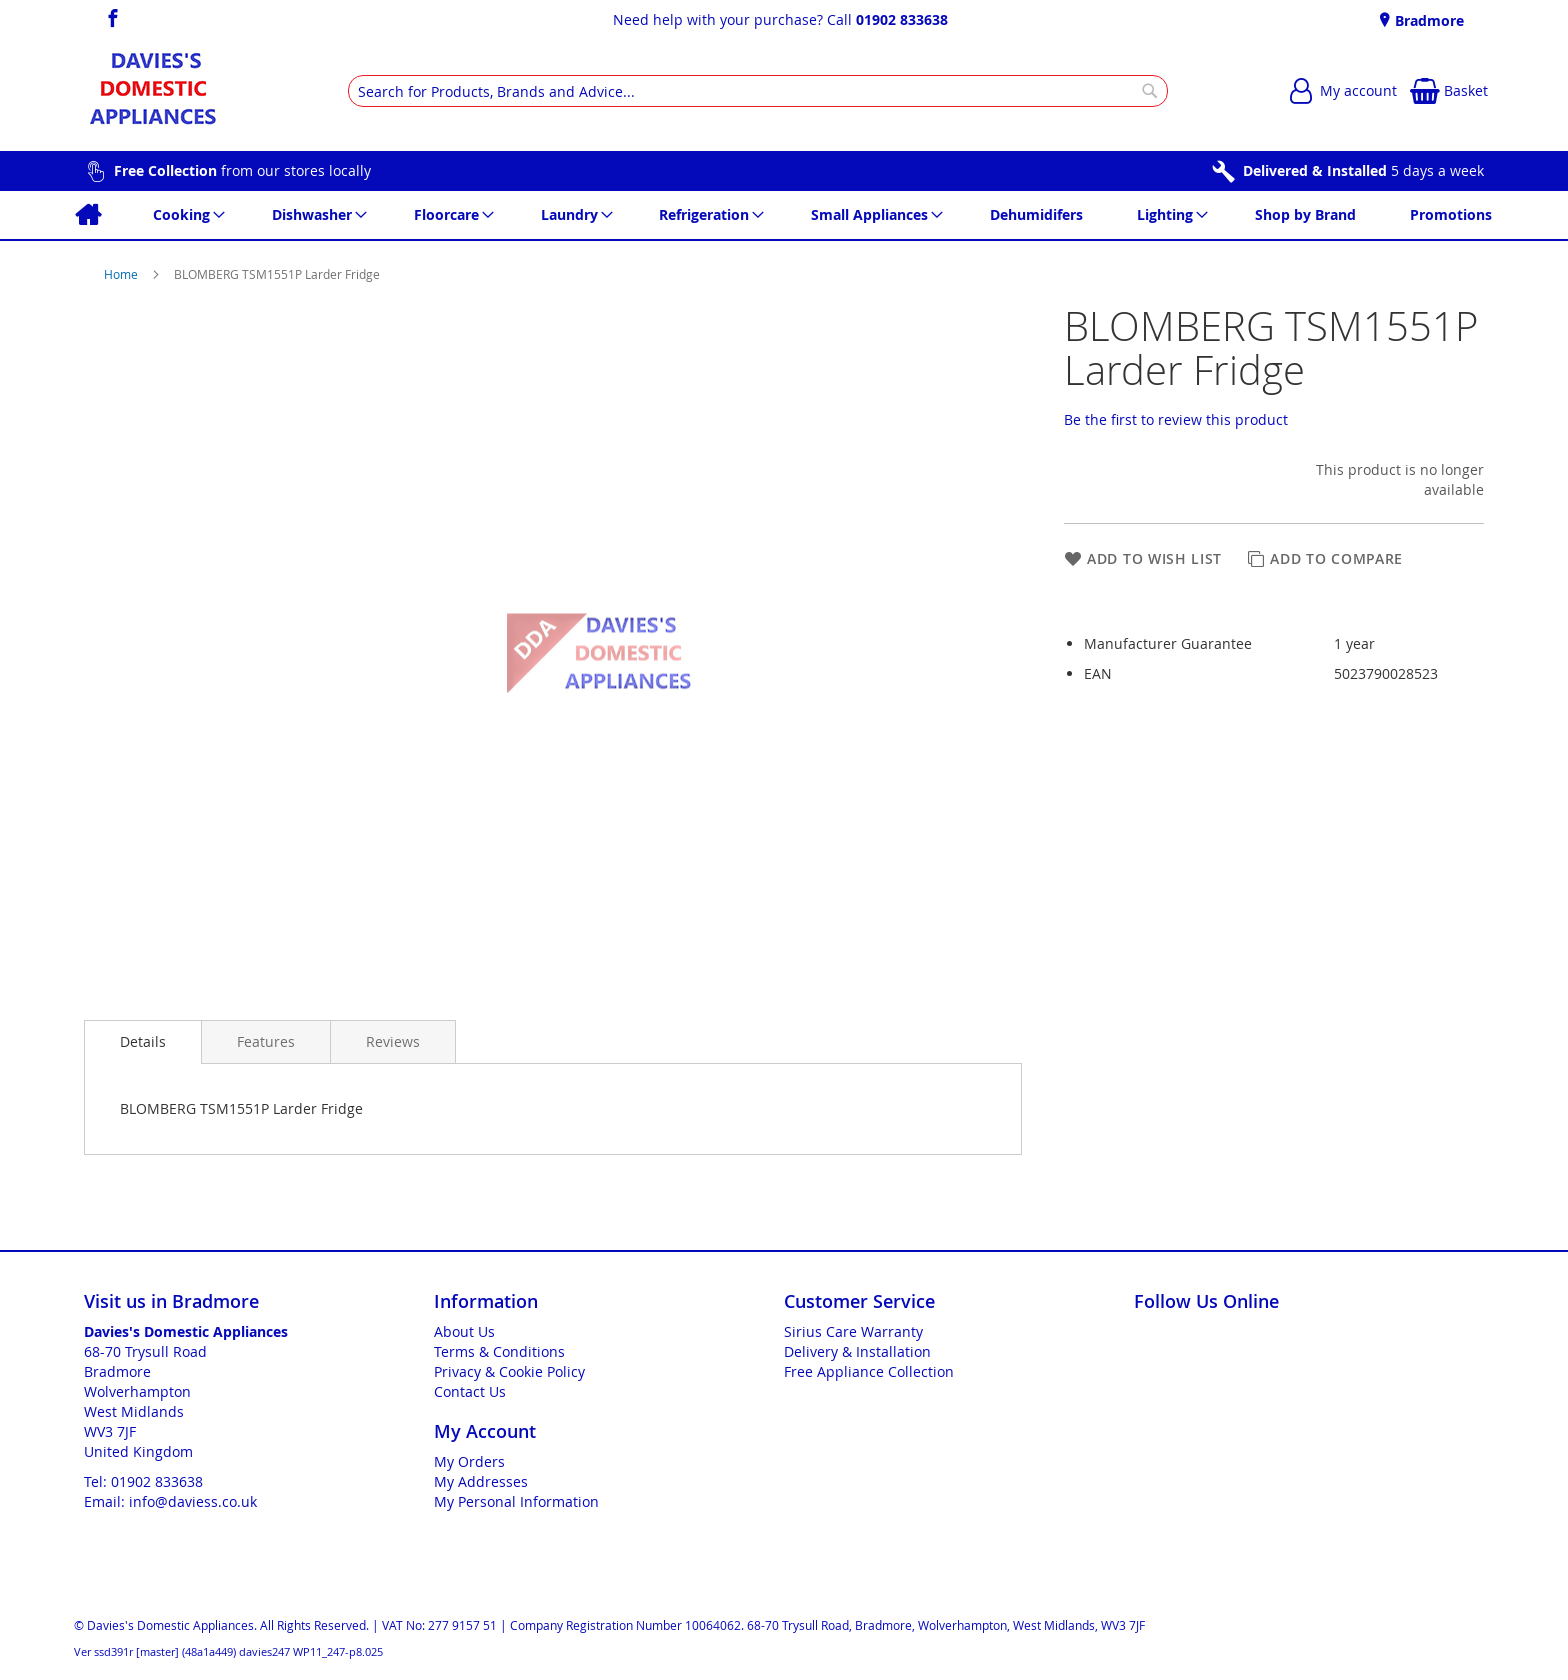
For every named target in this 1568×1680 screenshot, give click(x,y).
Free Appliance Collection (869, 1371)
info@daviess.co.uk (193, 1501)
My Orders (469, 1461)
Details (143, 1041)
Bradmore (1427, 20)
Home (122, 274)
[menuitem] (87, 215)
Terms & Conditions (499, 1351)
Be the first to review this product (1176, 419)
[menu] (784, 215)
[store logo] (153, 91)
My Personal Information (516, 1501)
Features (266, 1041)
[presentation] (143, 1042)
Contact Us (470, 1391)
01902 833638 (902, 19)
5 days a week (1363, 170)
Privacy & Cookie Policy (509, 1371)
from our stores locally (242, 170)
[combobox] (758, 91)
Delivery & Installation (857, 1351)
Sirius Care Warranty (853, 1331)
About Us (464, 1331)
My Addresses (481, 1481)
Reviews (393, 1041)
